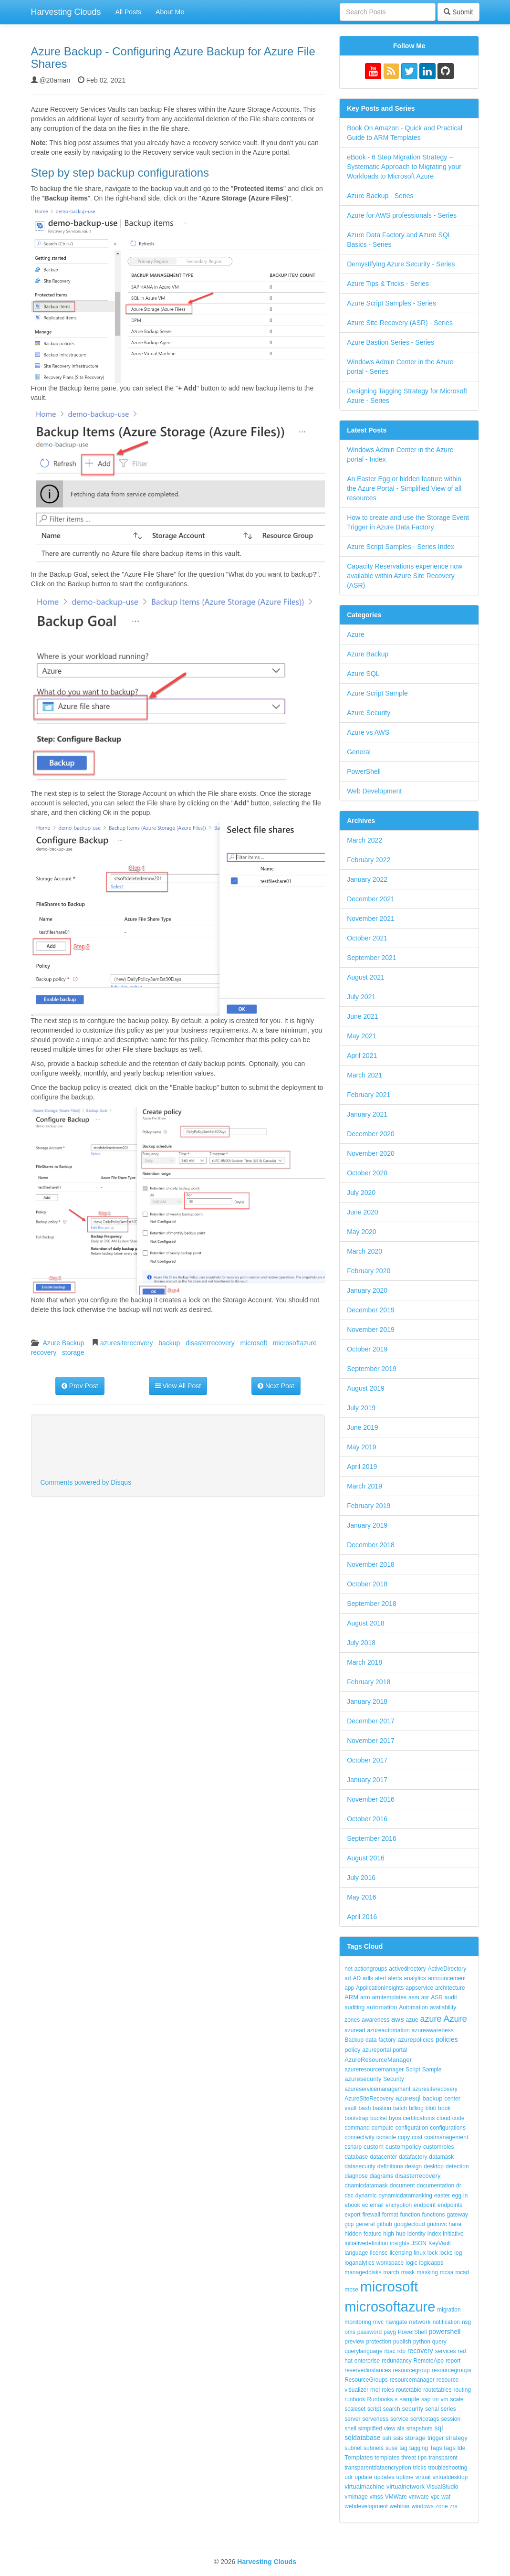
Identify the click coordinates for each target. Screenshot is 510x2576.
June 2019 (362, 1427)
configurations (448, 2127)
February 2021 (368, 1094)
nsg (466, 2322)
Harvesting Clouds (66, 12)
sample (409, 2399)
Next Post (276, 1386)
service (399, 2419)
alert (380, 1978)
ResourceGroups (366, 2379)
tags (450, 2447)
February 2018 (368, 1682)
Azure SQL (363, 673)
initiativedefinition (366, 2243)
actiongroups (370, 1968)
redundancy (397, 2360)
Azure (355, 634)
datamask (441, 2157)
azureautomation (388, 2030)
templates (387, 2457)
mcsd (462, 2272)
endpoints (449, 2205)
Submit (458, 12)
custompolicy (403, 2146)
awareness (375, 2019)
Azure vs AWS (368, 732)
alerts (395, 1978)
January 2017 (367, 1780)
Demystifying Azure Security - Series (401, 264)
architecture (450, 1988)
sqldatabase (362, 2437)
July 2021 (361, 997)
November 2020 (371, 1153)
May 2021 (361, 1036)
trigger (435, 2438)
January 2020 (367, 1290)
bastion (382, 2108)
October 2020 (367, 1173)
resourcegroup (411, 2370)
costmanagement (446, 2137)
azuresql (408, 2098)
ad (347, 1978)
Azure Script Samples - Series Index (400, 546)
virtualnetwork (405, 2486)
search (391, 2409)
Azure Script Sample (377, 693)
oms (349, 2332)
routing (462, 2389)
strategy (457, 2437)
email (377, 2205)
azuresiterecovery (126, 1343)
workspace (390, 2262)
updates (384, 2477)
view (390, 2428)
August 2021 (366, 977)
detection (457, 2166)
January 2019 (367, 1525)
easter (442, 2195)
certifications (419, 2118)
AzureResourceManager (378, 2059)
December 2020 (371, 1134)
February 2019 (368, 1506)
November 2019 (371, 1329)
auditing (354, 2007)
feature (372, 2233)
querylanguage (363, 2351)
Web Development (374, 791)
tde (462, 2448)
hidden (353, 2233)
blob (431, 2108)
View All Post (178, 1386)
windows (423, 2506)
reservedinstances (367, 2370)
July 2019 (361, 1408)
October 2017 (367, 1760)
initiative (453, 2233)
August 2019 (366, 1388)
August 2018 (366, 1623)
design (413, 2166)
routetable (408, 2389)
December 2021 (371, 899)
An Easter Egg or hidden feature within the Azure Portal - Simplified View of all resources (404, 488)
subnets (374, 2448)
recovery (44, 1352)
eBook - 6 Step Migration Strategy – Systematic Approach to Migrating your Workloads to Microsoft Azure (404, 166)
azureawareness (433, 2030)
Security (393, 2079)
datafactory (413, 2157)
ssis (398, 2438)
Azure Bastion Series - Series (390, 342)
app (349, 1988)
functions (433, 2214)
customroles (438, 2146)
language (356, 2252)
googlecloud (409, 2224)
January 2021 (367, 1114)
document (402, 2185)
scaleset (354, 2409)
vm (444, 2399)
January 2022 (367, 879)
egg (456, 2195)
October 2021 (367, 938)
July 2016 (361, 1877)
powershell (444, 2331)
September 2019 (371, 1368)
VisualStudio (442, 2486)
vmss (376, 2496)
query (439, 2341)
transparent (443, 2457)
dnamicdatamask (366, 2185)
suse (391, 2448)
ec (365, 2205)
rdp (401, 2351)
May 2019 (361, 1447)
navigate (396, 2322)
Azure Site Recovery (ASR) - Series (400, 323)
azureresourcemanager (374, 2069)
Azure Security (368, 713)
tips (422, 2457)
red (462, 2351)
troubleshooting (447, 2467)
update (363, 2477)
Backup (354, 2040)
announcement (447, 1978)
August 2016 (366, 1858)
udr (348, 2477)
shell (350, 2428)
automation (381, 2007)
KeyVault (439, 2243)
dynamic (366, 2195)
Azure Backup (63, 1343)
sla (401, 2428)
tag (403, 2448)
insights (399, 2243)
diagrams (381, 2176)
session (450, 2419)
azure (431, 2019)
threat (408, 2457)
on (435, 2399)
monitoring (357, 2322)
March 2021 (364, 1075)
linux (420, 2252)
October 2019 (367, 1349)
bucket (378, 2118)
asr (425, 1997)
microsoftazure (295, 1343)
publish (402, 2341)
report (453, 2360)
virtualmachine (364, 2486)
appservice (419, 1988)
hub (401, 2233)
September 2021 (371, 957)
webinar (400, 2506)
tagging (418, 2448)
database (356, 2157)
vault (350, 2108)
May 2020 (361, 1231)
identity (416, 2233)
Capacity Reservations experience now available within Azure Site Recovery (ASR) (404, 575)
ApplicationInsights (380, 1988)
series (448, 2409)
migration (448, 2309)
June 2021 (362, 1016)
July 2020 (361, 1192)
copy (404, 2137)
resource (448, 2379)
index (434, 2233)
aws (397, 2019)
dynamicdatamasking (405, 2195)
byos (395, 2118)
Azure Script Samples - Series (391, 303)
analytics (415, 1978)
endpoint (425, 2205)
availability (443, 2007)
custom (374, 2146)
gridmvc (437, 2224)
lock (432, 2252)
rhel (375, 2389)
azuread (354, 2030)
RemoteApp (429, 2360)
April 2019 (362, 1466)
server (352, 2419)
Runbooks (380, 2399)
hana (454, 2224)
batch (400, 2108)
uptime (405, 2477)
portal (400, 2050)
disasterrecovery (210, 1343)
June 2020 (362, 1212)
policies (447, 2039)
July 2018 (361, 1643)
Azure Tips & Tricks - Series (388, 283)
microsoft (253, 1343)
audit (451, 1997)
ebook (352, 2205)
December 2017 (371, 1721)
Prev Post (80, 1386)
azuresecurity (362, 2078)
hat (348, 2360)
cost (417, 2137)
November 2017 (371, 1740)
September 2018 (371, 1603)
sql (438, 2428)
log (458, 2252)
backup (169, 1343)
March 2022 (364, 840)
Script (413, 2069)
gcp (349, 2224)
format (390, 2214)
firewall (371, 2214)
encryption (398, 2205)
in (465, 2195)
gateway (457, 2214)
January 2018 (367, 1701)
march (391, 2272)
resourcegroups (451, 2370)
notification (446, 2322)
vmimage (356, 2496)
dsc (349, 2195)
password (369, 2332)
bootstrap (356, 2118)
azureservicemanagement (377, 2089)
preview (354, 2341)
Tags (436, 2448)
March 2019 (364, 1486)
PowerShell (364, 771)
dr (458, 2185)
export (352, 2214)
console (386, 2137)
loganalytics (359, 2262)
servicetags (424, 2419)
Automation (413, 2007)
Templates (358, 2457)
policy (352, 2049)
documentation (435, 2185)
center (452, 2098)
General (359, 752)
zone (442, 2506)
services (445, 2351)
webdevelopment (366, 2506)
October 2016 (367, 1819)
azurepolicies (415, 2039)
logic (411, 2262)
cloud (443, 2118)
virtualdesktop (450, 2477)
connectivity (359, 2137)
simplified (370, 2428)
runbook (354, 2399)
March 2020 (364, 1251)
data (370, 2040)
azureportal (376, 2050)
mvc (378, 2322)
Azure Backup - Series (380, 196)
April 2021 (362, 1055)
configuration (412, 2127)
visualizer (356, 2389)
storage (73, 1352)
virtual (423, 2477)
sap (425, 2399)
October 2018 (367, 1584)
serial (432, 2409)
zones (352, 2019)
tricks (419, 2467)
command (357, 2127)
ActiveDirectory (447, 1968)
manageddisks (362, 2272)
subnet (353, 2448)
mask (408, 2272)
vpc (435, 2496)
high (388, 2233)
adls (368, 1978)
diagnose (356, 2176)
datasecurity (359, 2166)
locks (445, 2252)
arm (365, 1997)
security (413, 2408)
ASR (437, 1997)
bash (364, 2108)
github (384, 2224)
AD (357, 1978)
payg (390, 2332)
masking (427, 2272)
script (374, 2409)
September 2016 (371, 1838)
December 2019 (371, 1310)
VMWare (396, 2496)
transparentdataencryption (377, 2467)
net (348, 1968)
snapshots (419, 2428)
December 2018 (371, 1545)
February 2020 (368, 1271)
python (421, 2341)
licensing (401, 2252)
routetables (437, 2389)
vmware (419, 2496)
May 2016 (361, 1897)
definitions (390, 2166)
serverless (375, 2419)
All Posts (128, 12)
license (378, 2252)
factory (387, 2040)
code (458, 2118)
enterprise (367, 2360)
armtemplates (389, 1997)
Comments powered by (86, 1482)
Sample (432, 2069)
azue (412, 2019)
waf (445, 2496)
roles (388, 2389)
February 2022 (368, 860)
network (420, 2321)
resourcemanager (412, 2379)
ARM (351, 1997)
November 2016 (371, 1799)
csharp (353, 2146)
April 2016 (362, 1917)
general (365, 2224)
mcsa (447, 2272)
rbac (389, 2351)
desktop (434, 2166)
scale (456, 2399)
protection (378, 2341)
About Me (170, 12)
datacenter (383, 2157)
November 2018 (371, 1564)
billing (416, 2108)
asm (413, 1997)
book (444, 2108)
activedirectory (407, 1968)
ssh (387, 2438)
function (410, 2214)
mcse (351, 2289)
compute (383, 2127)
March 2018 (364, 1662)
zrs (454, 2506)
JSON (419, 2243)
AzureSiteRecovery (369, 2098)
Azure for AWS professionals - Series (402, 215)
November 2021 (371, 918)
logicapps (431, 2262)
